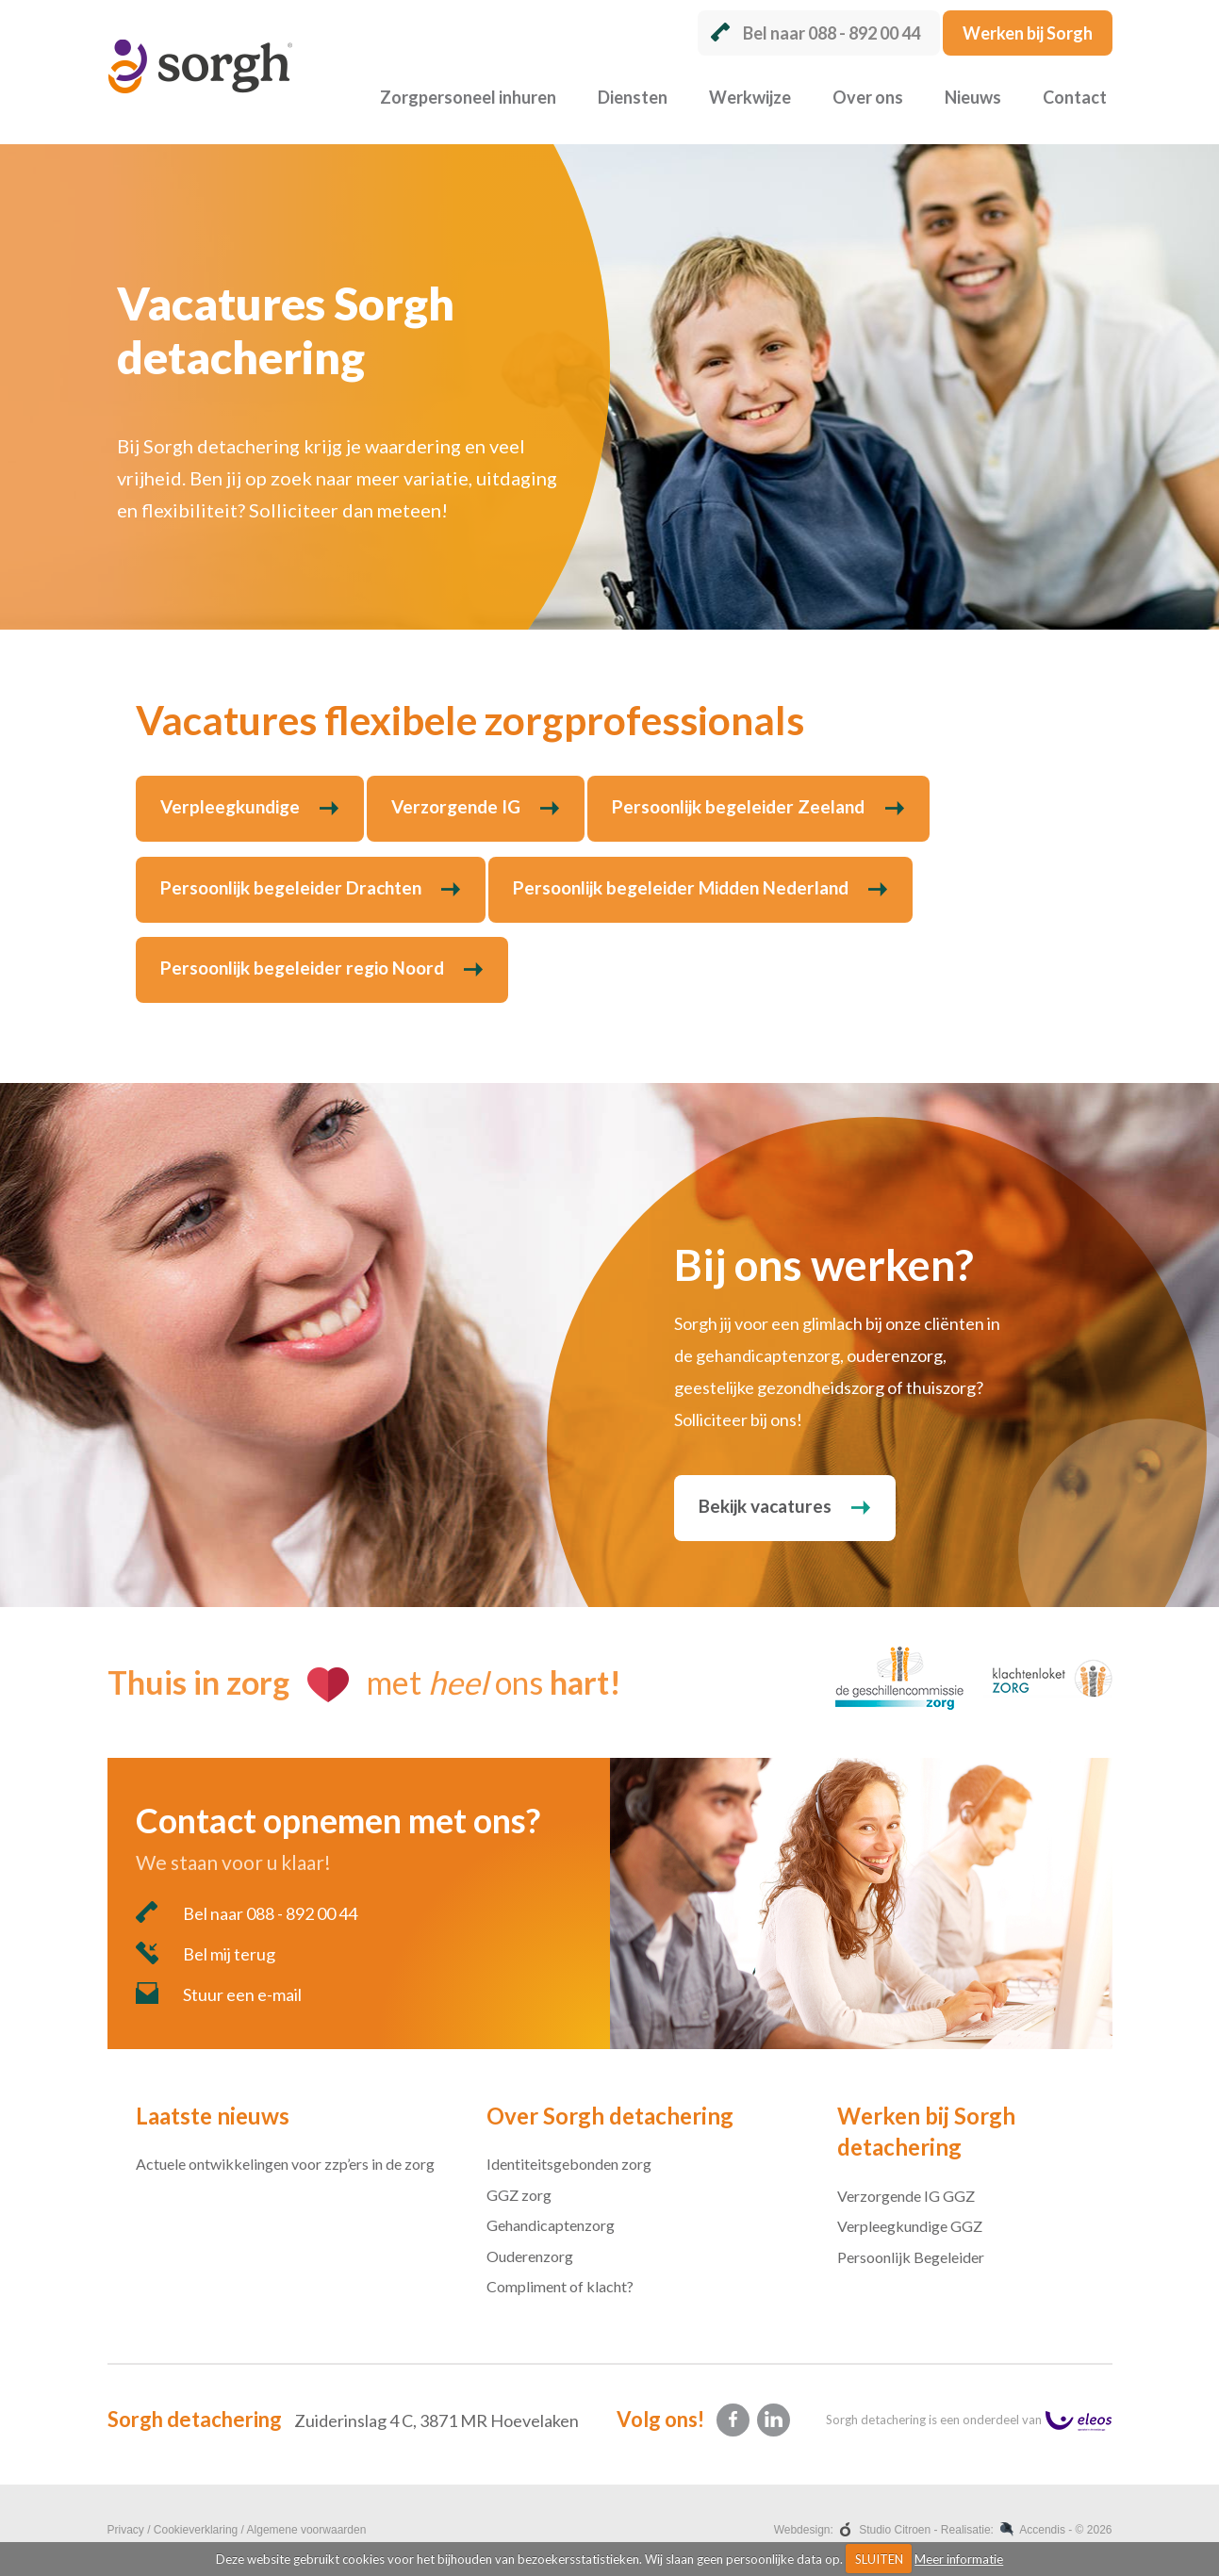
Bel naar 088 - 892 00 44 (246, 1912)
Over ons (867, 97)
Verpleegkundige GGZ (909, 2226)
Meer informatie (958, 2559)
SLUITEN (879, 2559)
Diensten (632, 97)
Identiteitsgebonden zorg (568, 2164)
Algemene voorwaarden (307, 2529)
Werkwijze (750, 97)
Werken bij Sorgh (1028, 33)
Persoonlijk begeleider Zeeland (738, 806)
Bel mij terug (205, 1953)
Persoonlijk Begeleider (910, 2257)
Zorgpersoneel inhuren (468, 97)
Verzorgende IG (455, 806)
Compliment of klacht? (560, 2286)
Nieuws (973, 97)
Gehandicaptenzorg (550, 2225)
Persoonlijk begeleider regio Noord (302, 967)
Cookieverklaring (196, 2529)
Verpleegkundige (230, 806)
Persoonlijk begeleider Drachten (290, 887)
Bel (815, 33)
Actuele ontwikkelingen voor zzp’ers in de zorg (285, 2164)
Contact (1075, 97)
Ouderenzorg (529, 2256)
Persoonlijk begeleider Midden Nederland (680, 887)
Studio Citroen (895, 2529)
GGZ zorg (519, 2195)
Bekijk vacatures (765, 1506)
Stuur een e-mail (219, 1993)
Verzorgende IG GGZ (906, 2196)
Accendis (1042, 2529)
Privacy (125, 2529)
